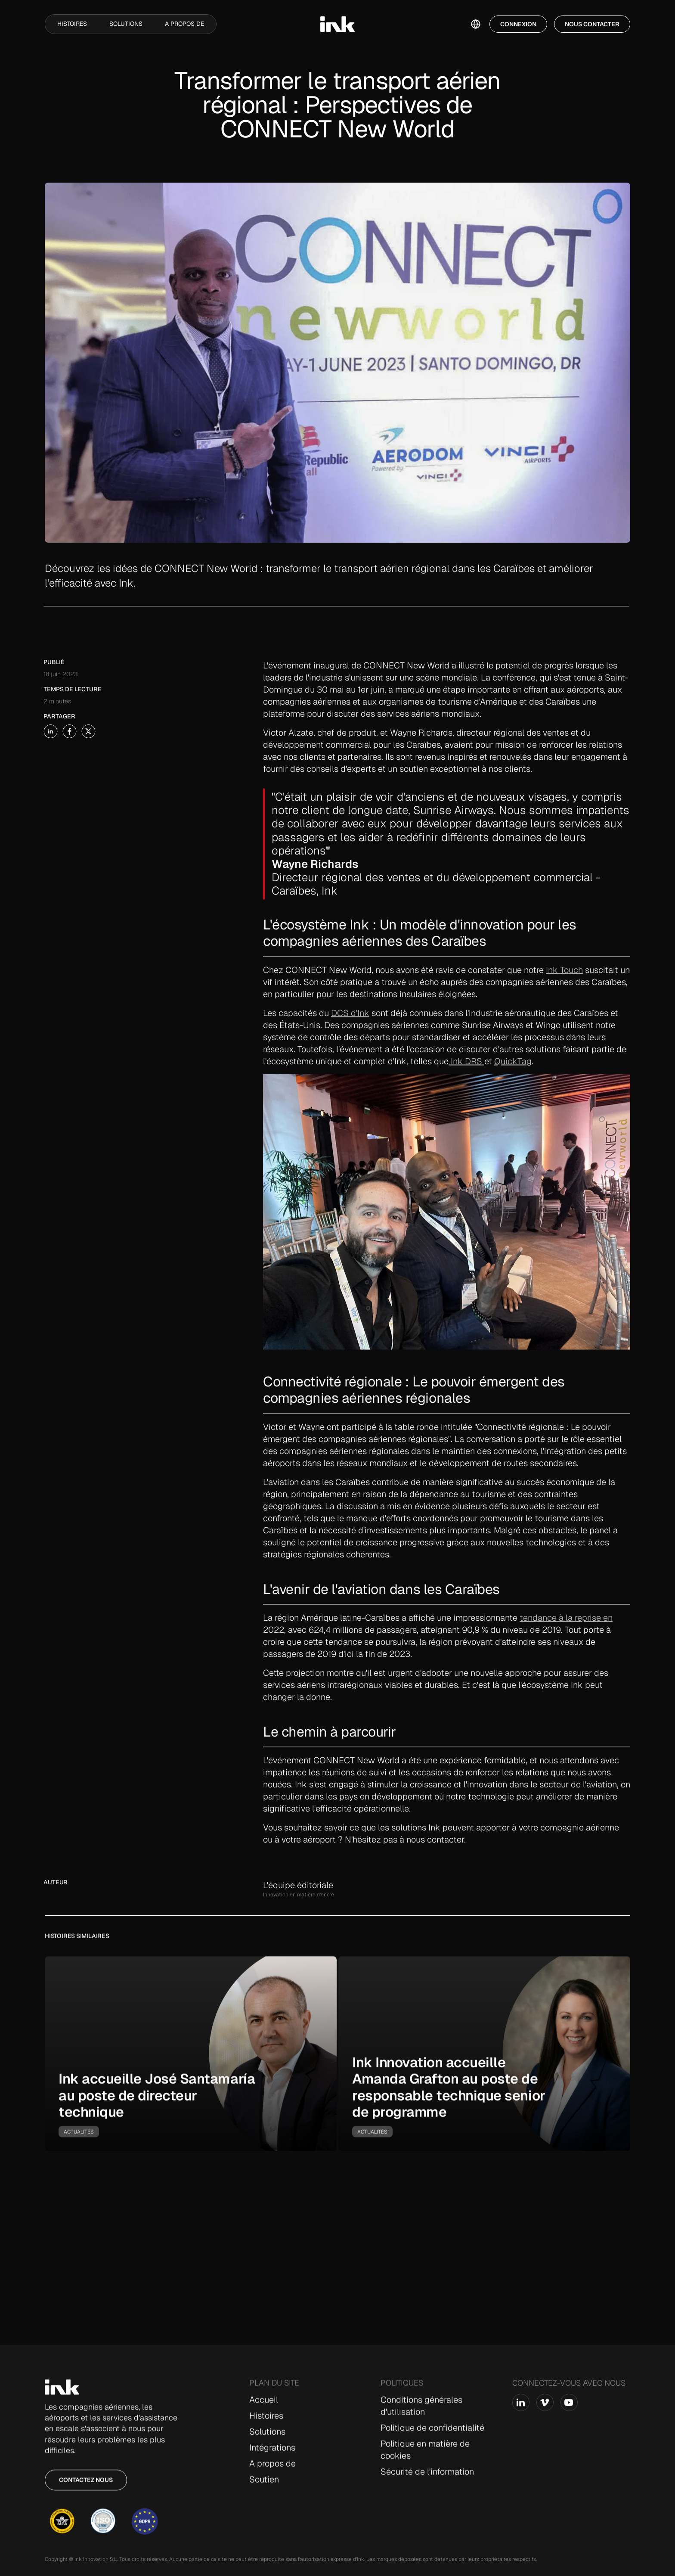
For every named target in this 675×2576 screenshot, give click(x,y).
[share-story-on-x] (69, 731)
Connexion (518, 24)
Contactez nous (86, 2486)
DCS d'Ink (350, 1032)
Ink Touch (564, 989)
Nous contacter (592, 24)
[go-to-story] (191, 2060)
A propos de (184, 24)
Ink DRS (466, 1080)
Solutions (125, 24)
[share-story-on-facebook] (50, 731)
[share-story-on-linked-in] (31, 731)
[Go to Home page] (62, 2393)
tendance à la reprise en (566, 1637)
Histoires (72, 24)
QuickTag (513, 1080)
